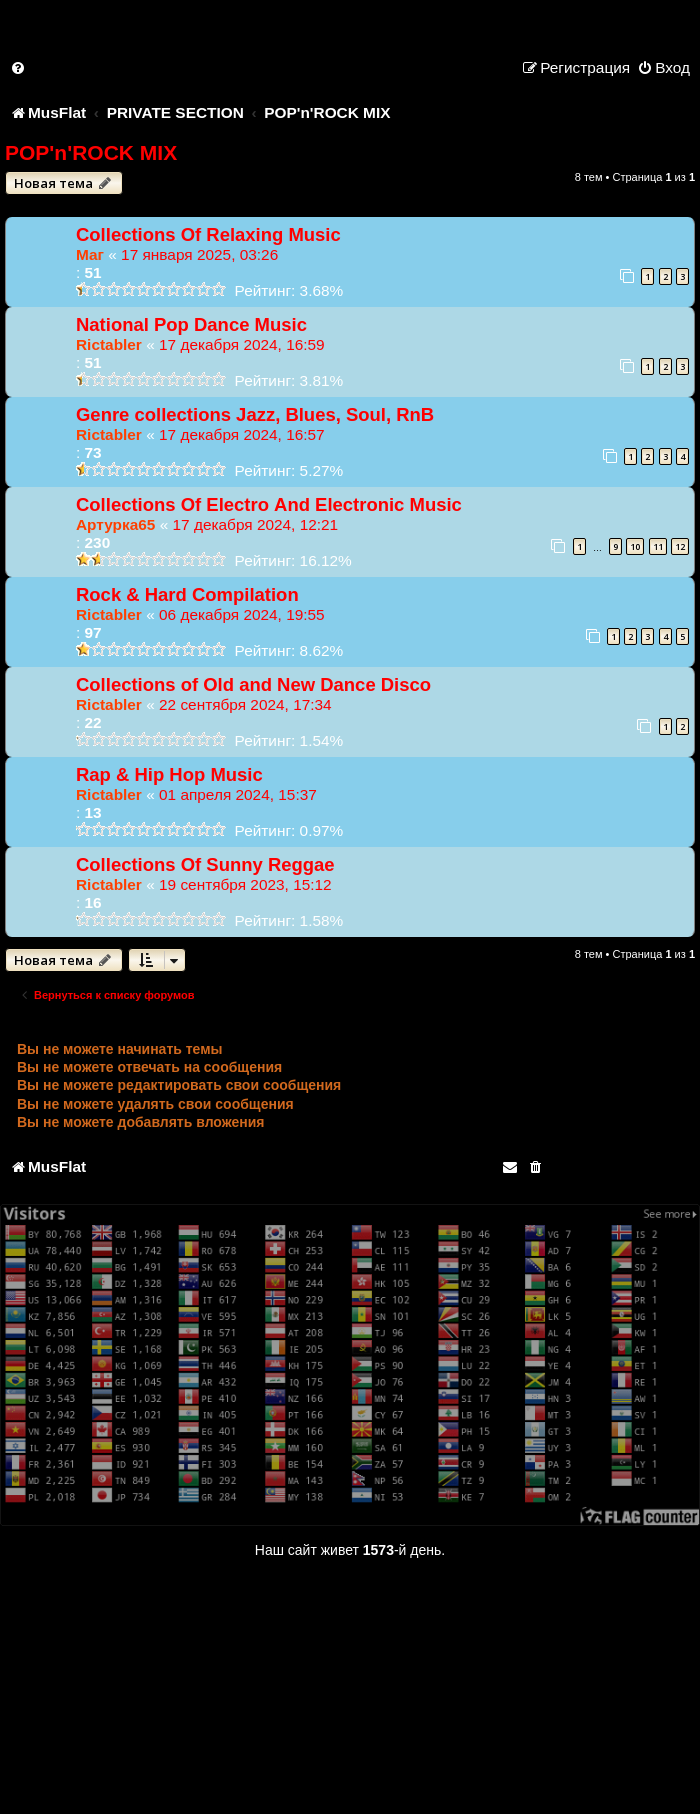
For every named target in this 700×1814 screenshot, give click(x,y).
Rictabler (109, 344)
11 (658, 546)
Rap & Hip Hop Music (169, 774)
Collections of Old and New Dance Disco (253, 684)
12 (680, 546)
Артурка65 (115, 524)
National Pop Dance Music (191, 324)
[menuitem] (19, 67)
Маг (90, 254)
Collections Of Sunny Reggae (205, 864)
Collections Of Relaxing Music (208, 234)
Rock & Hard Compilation (187, 594)
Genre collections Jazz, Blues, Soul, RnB (255, 414)
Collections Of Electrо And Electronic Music (269, 504)
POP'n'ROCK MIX (91, 152)
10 (635, 546)
